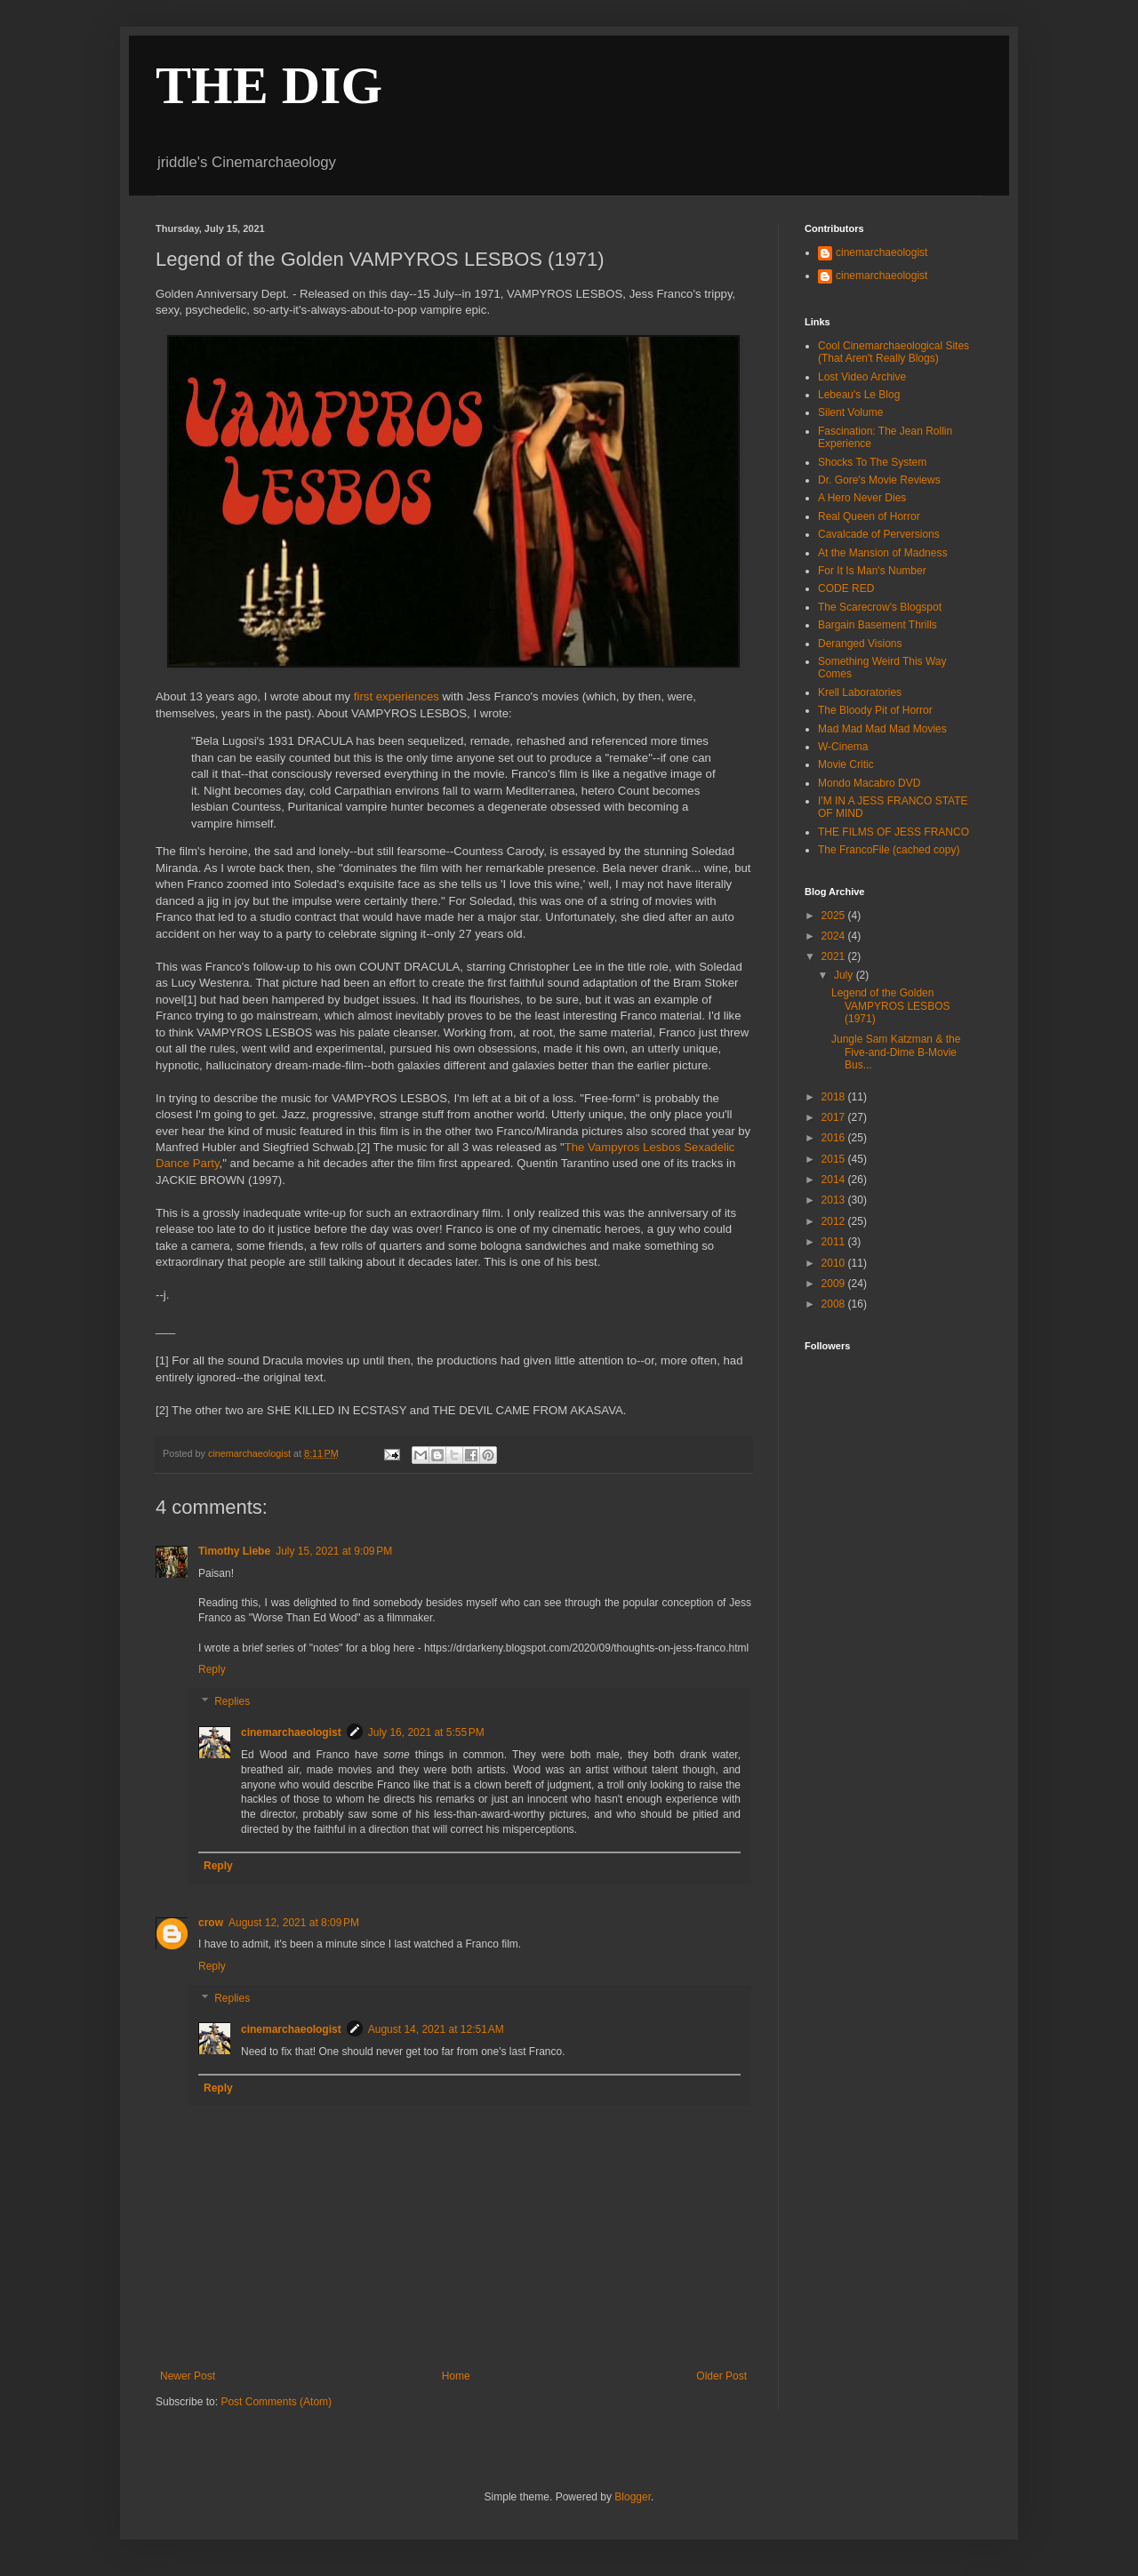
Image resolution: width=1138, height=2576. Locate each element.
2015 (834, 1159)
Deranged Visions (860, 643)
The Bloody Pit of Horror (875, 710)
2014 (834, 1179)
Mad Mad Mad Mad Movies (882, 729)
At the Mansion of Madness (882, 553)
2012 (834, 1221)
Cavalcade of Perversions (879, 534)
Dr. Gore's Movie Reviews (879, 480)
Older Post (721, 2376)
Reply (212, 1669)
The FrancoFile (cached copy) (888, 850)
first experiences (396, 696)
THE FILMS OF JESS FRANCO (893, 832)
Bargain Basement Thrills (877, 625)
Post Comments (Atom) (276, 2402)
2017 (834, 1117)
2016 (834, 1138)
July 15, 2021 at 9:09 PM (334, 1551)
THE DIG (269, 85)
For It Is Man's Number (872, 570)
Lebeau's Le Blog (859, 394)
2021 (834, 956)
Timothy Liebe (234, 1551)
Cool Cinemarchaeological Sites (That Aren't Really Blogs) (893, 352)
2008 (834, 1304)
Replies (232, 1701)
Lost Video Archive (862, 377)
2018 (834, 1097)
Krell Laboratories (860, 692)
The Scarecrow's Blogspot (880, 607)
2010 (834, 1263)
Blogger (632, 2497)
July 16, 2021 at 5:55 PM (426, 1732)
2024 (834, 936)
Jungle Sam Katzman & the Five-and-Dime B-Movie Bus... (895, 1052)
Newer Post (187, 2376)
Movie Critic (846, 764)
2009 (834, 1283)
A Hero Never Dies (862, 498)
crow (210, 1922)
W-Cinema (843, 746)
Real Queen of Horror (869, 516)
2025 (834, 915)
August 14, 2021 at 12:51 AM (436, 2029)
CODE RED (846, 588)
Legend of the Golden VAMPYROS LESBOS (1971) (890, 1006)
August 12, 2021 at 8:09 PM (293, 1922)
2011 (834, 1242)
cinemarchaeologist (291, 1732)
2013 (834, 1200)
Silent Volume (850, 412)
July (845, 975)
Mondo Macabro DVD (869, 783)
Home (456, 2376)
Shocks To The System (872, 462)
